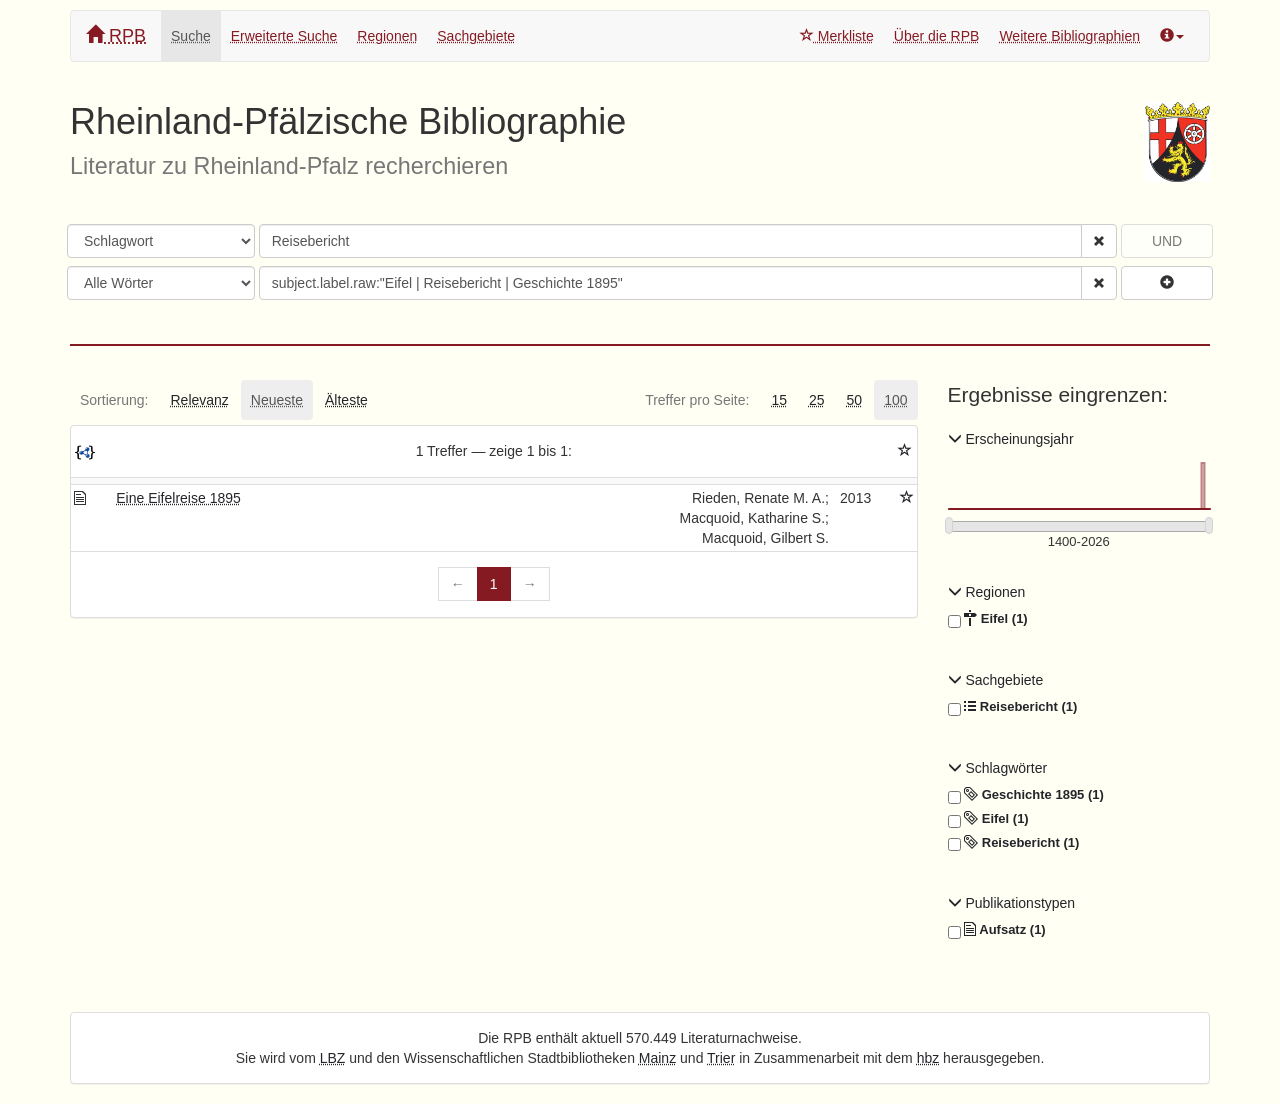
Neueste (277, 400)
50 (855, 400)
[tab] (114, 400)
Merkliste (837, 36)
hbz (928, 1058)
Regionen (387, 36)
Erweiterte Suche (284, 36)
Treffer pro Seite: (697, 400)
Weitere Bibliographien (1069, 36)
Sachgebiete (476, 36)
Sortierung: (114, 400)
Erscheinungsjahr (1011, 439)
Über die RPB (937, 36)
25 (817, 400)
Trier (721, 1058)
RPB (116, 35)
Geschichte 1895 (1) (1026, 795)
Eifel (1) (988, 619)
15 (779, 400)
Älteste (346, 400)
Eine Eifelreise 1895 (178, 498)
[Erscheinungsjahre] (1079, 542)
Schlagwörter (998, 768)
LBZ (333, 1058)
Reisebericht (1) (1013, 707)
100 (895, 400)
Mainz (657, 1058)
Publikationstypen (1012, 903)
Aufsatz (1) (997, 930)
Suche (191, 36)
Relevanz (199, 400)
